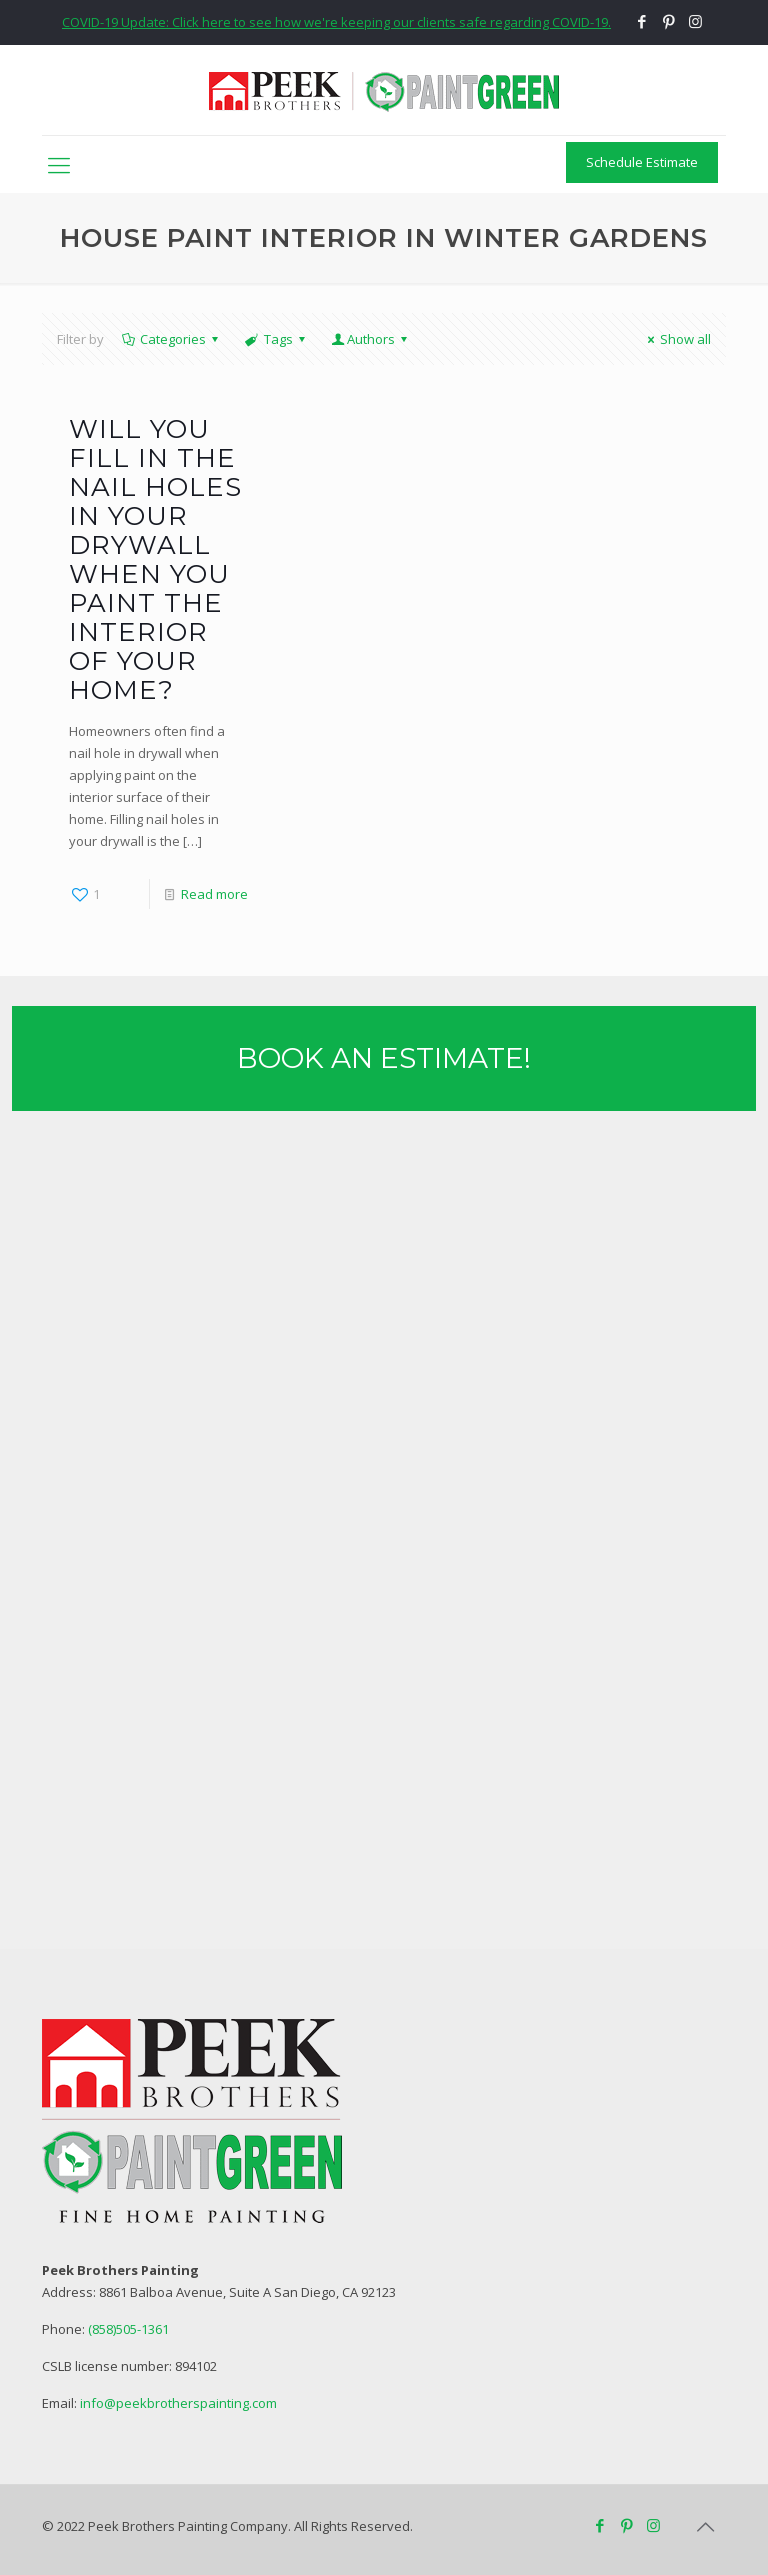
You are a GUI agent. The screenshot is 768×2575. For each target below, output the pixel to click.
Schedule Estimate (642, 162)
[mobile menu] (59, 164)
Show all (676, 339)
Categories (171, 339)
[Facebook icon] (641, 21)
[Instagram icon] (695, 21)
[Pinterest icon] (668, 21)
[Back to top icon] (705, 2527)
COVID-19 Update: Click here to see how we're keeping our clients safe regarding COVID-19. (336, 22)
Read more (214, 894)
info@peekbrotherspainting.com (178, 2403)
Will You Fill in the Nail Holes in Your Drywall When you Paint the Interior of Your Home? (155, 559)
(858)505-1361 (128, 2329)
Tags (276, 339)
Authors (371, 339)
